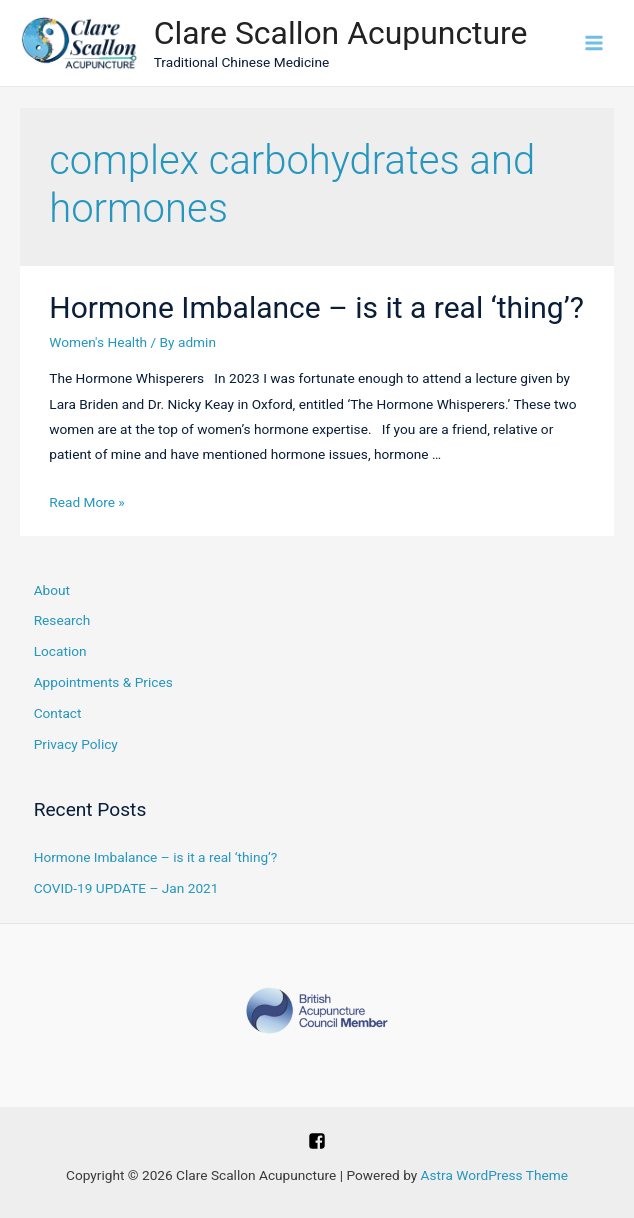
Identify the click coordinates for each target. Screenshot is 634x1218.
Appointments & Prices (103, 682)
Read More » (87, 502)
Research (62, 620)
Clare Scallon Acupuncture (341, 33)
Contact (58, 713)
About (52, 590)
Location (60, 651)
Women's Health (98, 342)
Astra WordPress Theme (494, 1175)
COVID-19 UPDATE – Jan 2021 (126, 888)
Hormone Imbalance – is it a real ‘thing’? (316, 307)
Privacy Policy (76, 744)
